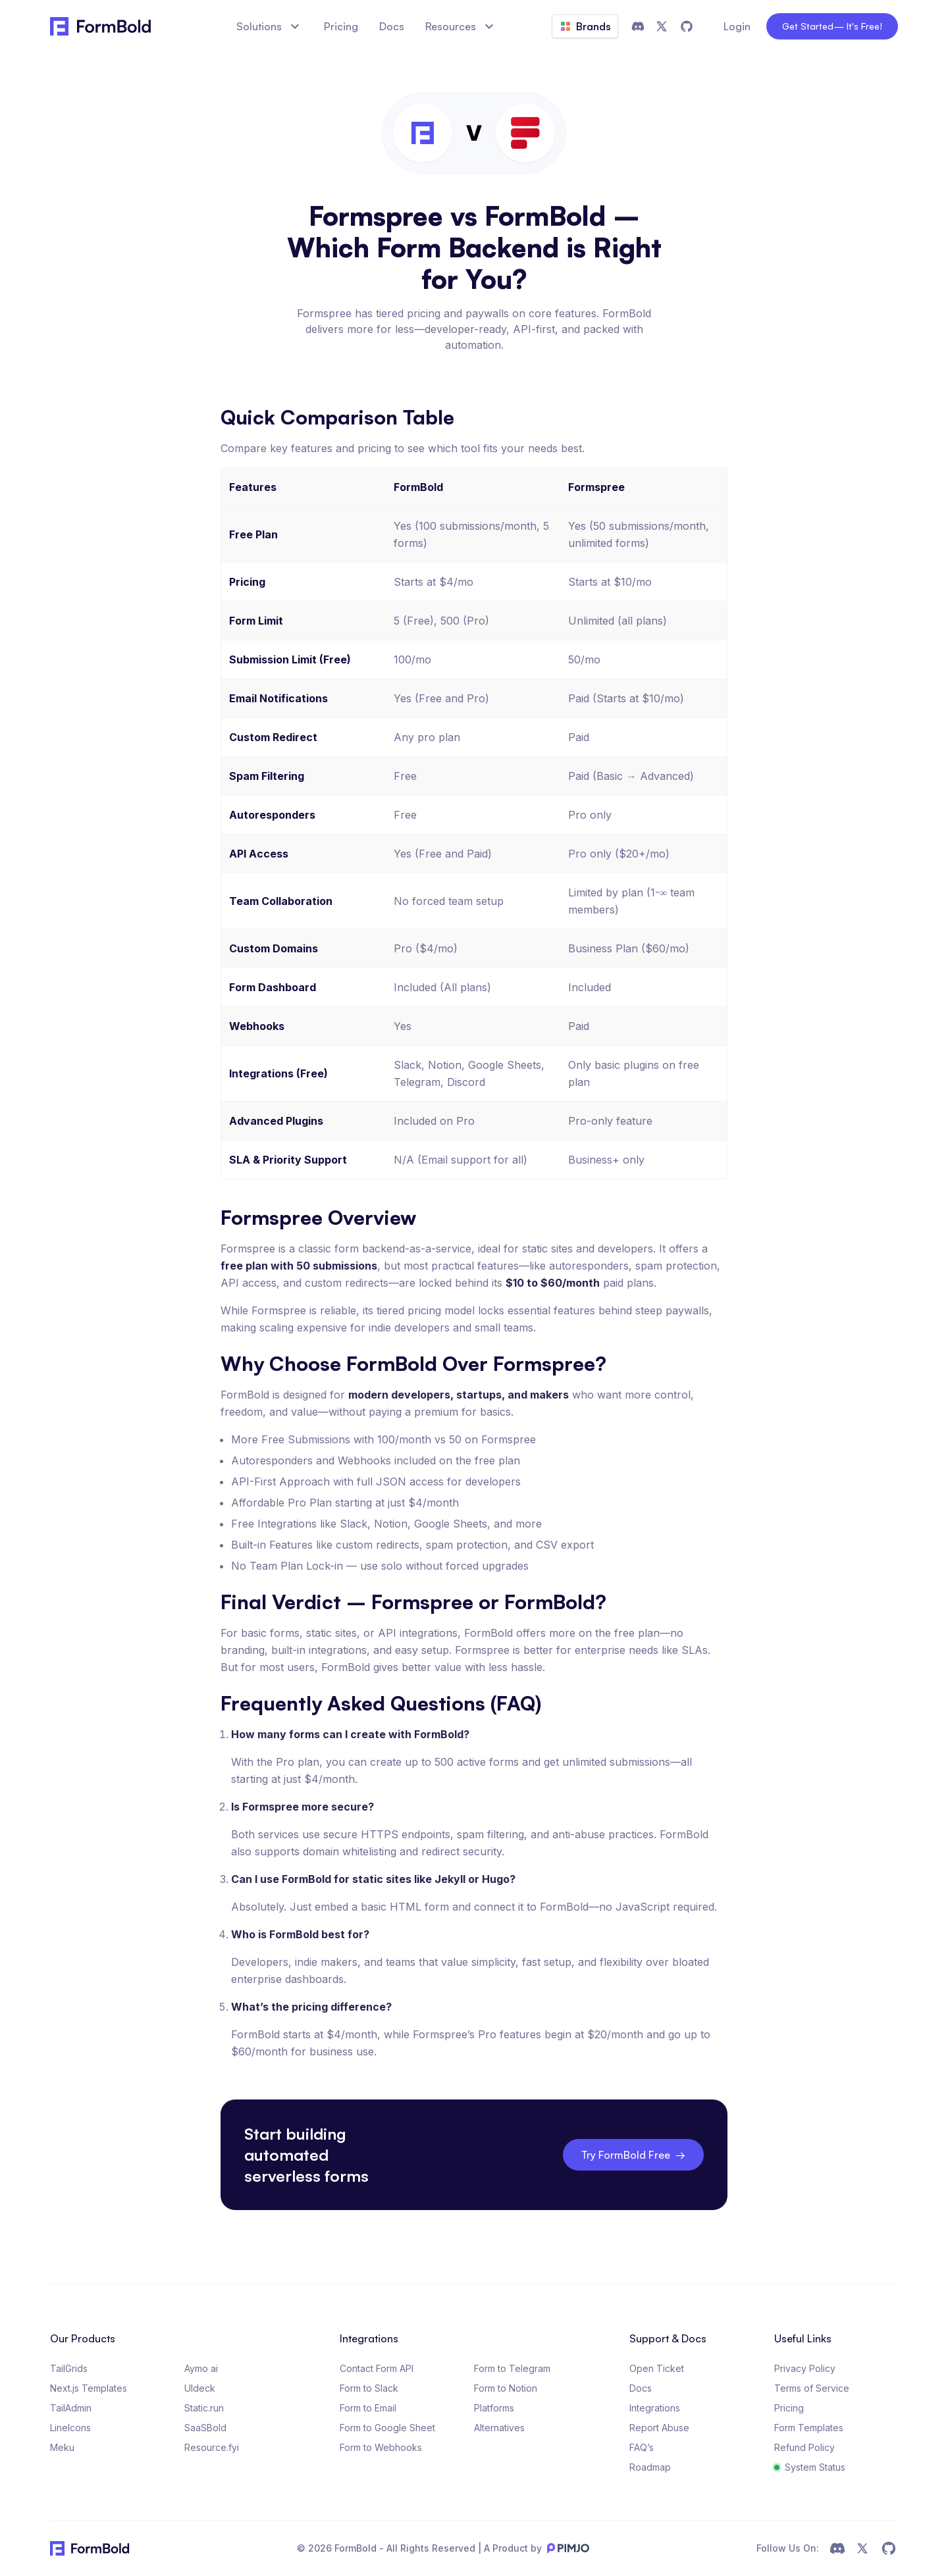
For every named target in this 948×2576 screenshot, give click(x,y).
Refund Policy (804, 2447)
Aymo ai (201, 2368)
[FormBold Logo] (90, 2548)
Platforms (494, 2407)
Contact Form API (376, 2368)
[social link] (837, 2548)
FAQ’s (641, 2447)
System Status (809, 2467)
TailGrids (69, 2368)
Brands (585, 26)
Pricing (789, 2407)
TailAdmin (71, 2407)
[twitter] (661, 26)
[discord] (638, 26)
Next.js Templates (88, 2388)
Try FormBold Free (633, 2155)
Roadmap (650, 2467)
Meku (62, 2447)
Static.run (204, 2407)
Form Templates (808, 2427)
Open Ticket (656, 2368)
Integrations (654, 2407)
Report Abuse (659, 2427)
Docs (640, 2388)
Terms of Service (811, 2388)
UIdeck (199, 2388)
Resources (461, 26)
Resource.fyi (211, 2447)
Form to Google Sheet (387, 2427)
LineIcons (70, 2427)
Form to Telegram (512, 2368)
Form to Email (368, 2407)
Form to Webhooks (381, 2447)
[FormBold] (109, 26)
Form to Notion (505, 2388)
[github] (687, 26)
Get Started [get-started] (832, 26)
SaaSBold (205, 2427)
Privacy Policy (804, 2368)
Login (737, 26)
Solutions (269, 26)
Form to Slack (369, 2388)
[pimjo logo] (565, 2548)
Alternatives (499, 2427)
